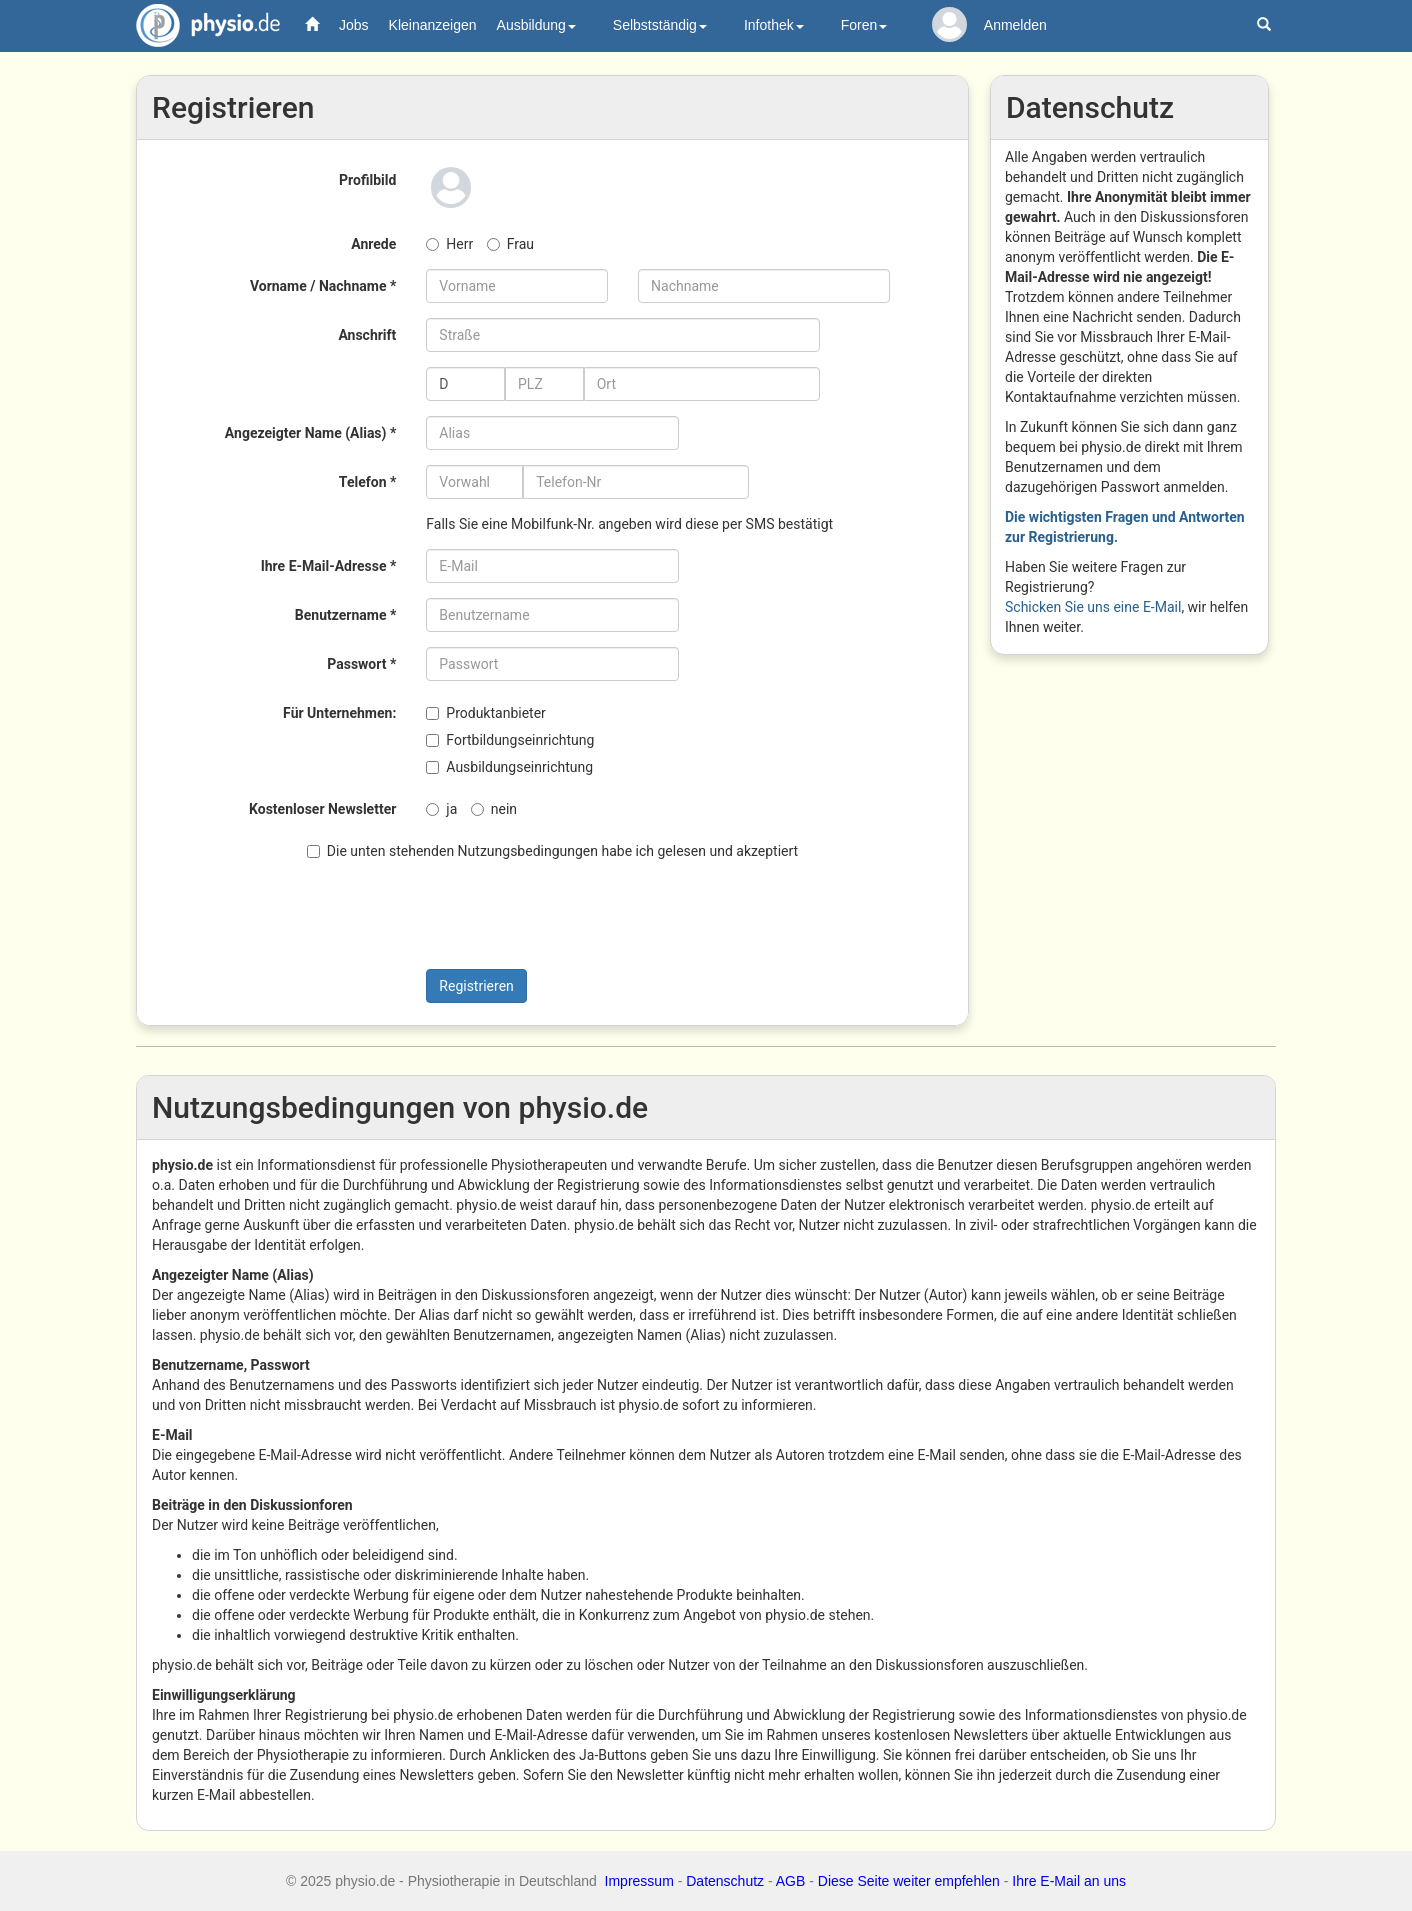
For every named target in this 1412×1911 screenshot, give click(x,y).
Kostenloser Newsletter (322, 809)
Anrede (373, 244)
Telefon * (367, 482)
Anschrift (367, 335)
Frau (510, 244)
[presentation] (508, 915)
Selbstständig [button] (660, 25)
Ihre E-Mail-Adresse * (329, 566)
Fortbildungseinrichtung (510, 740)
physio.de (200, 25)
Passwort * (361, 664)
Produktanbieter (486, 713)
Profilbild (367, 180)
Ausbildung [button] (536, 25)
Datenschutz (725, 1881)
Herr (449, 244)
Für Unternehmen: (339, 713)
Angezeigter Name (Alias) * (310, 433)
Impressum (639, 1881)
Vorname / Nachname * (323, 286)
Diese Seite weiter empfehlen (909, 1881)
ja (441, 809)
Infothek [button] (774, 25)
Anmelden (1015, 25)
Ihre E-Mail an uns (1069, 1881)
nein (494, 809)
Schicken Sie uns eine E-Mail (1093, 607)
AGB (791, 1881)
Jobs (354, 25)
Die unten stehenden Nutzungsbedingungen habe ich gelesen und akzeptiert (552, 851)
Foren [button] (864, 25)
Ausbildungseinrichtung (509, 767)
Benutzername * (346, 615)
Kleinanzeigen (433, 25)
